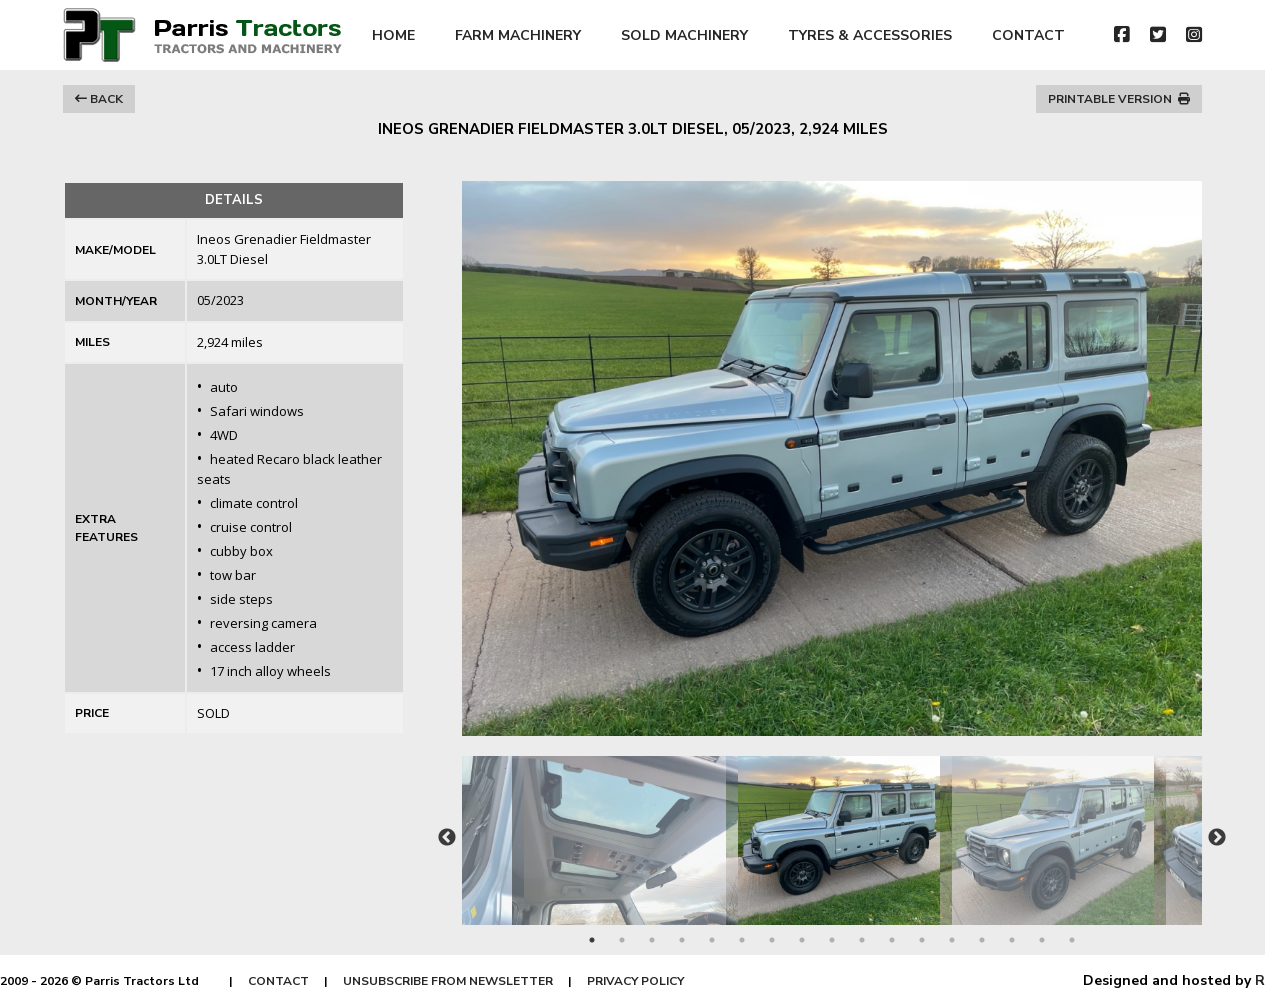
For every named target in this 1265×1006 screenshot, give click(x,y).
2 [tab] (622, 940)
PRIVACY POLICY (635, 981)
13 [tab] (952, 940)
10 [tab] (862, 940)
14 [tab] (982, 940)
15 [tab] (1012, 940)
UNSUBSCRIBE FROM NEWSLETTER (448, 981)
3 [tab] (652, 940)
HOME (393, 35)
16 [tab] (1042, 940)
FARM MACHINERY (518, 35)
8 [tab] (802, 940)
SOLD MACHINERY (684, 35)
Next (1217, 838)
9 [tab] (832, 940)
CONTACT (1028, 35)
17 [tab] (1072, 940)
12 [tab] (922, 940)
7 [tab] (772, 940)
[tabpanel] (833, 830)
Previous (447, 838)
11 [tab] (892, 940)
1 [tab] (592, 940)
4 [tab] (682, 940)
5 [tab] (712, 940)
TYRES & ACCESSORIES (870, 35)
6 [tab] (742, 940)
